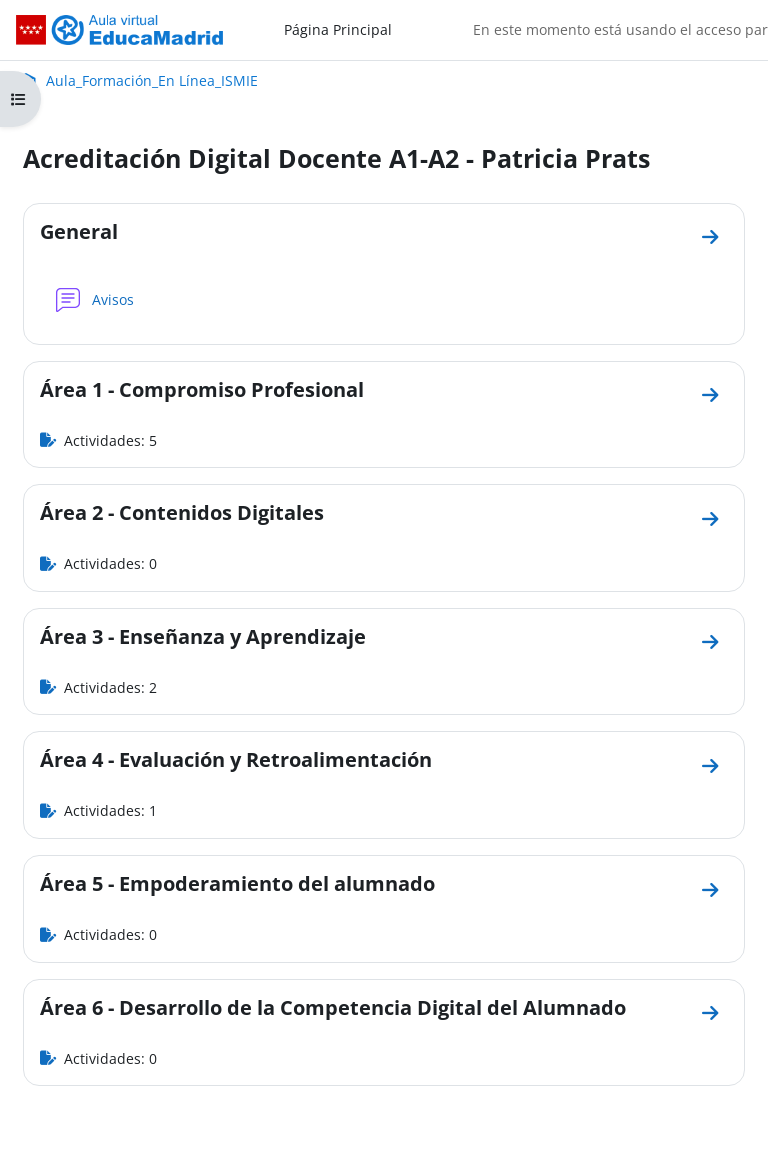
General (79, 231)
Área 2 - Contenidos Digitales (182, 512)
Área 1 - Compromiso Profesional (202, 389)
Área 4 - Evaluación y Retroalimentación (236, 759)
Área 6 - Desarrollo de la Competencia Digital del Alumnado (333, 1007)
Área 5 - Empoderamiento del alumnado (237, 883)
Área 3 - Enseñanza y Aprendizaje (203, 636)
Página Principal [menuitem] (338, 29)
